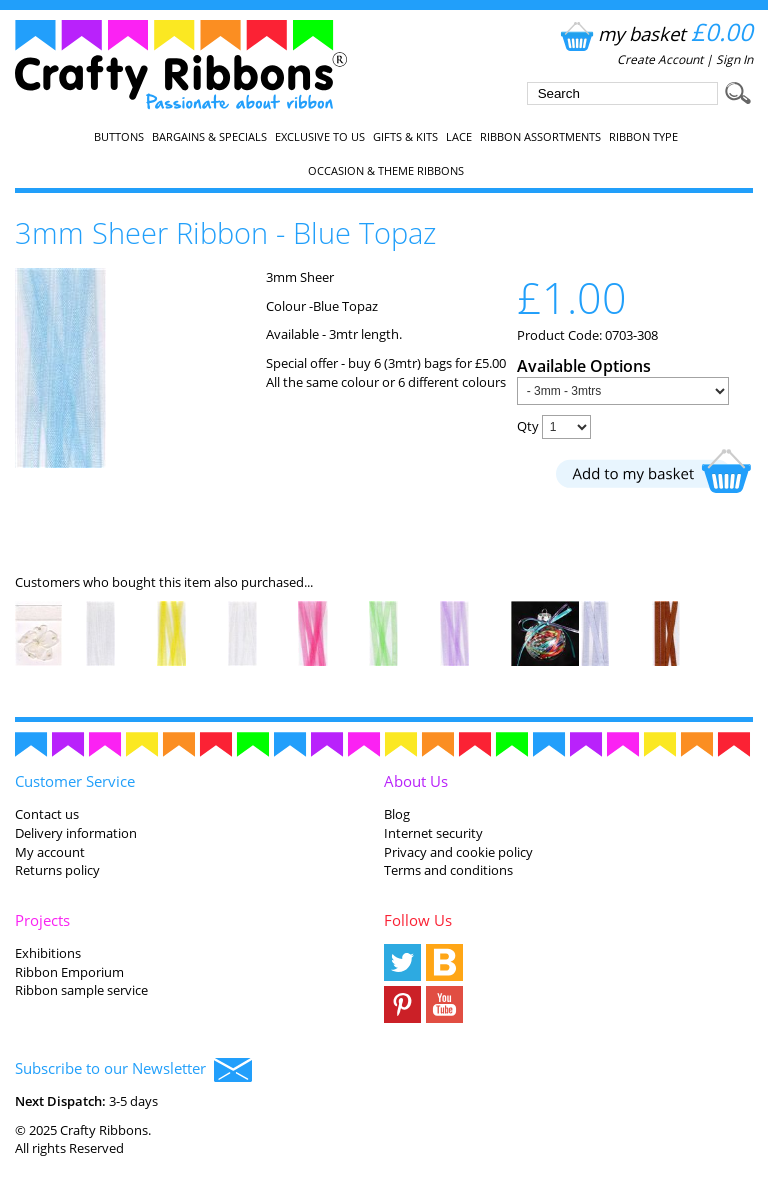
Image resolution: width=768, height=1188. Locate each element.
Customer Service (75, 781)
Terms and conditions (448, 870)
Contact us (47, 814)
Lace (459, 137)
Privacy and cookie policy (458, 852)
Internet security (433, 833)
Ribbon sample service (81, 990)
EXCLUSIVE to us (320, 137)
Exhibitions (48, 953)
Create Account (660, 59)
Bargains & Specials (209, 137)
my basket (654, 33)
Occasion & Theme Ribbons (386, 171)
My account (50, 852)
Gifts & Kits (405, 137)
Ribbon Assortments (540, 137)
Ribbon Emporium (69, 972)
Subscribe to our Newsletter (133, 1070)
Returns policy (57, 870)
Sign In (734, 59)
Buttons (119, 137)
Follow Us (418, 920)
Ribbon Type (643, 137)
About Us (416, 781)
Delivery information (76, 833)
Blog (397, 814)
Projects (42, 920)
